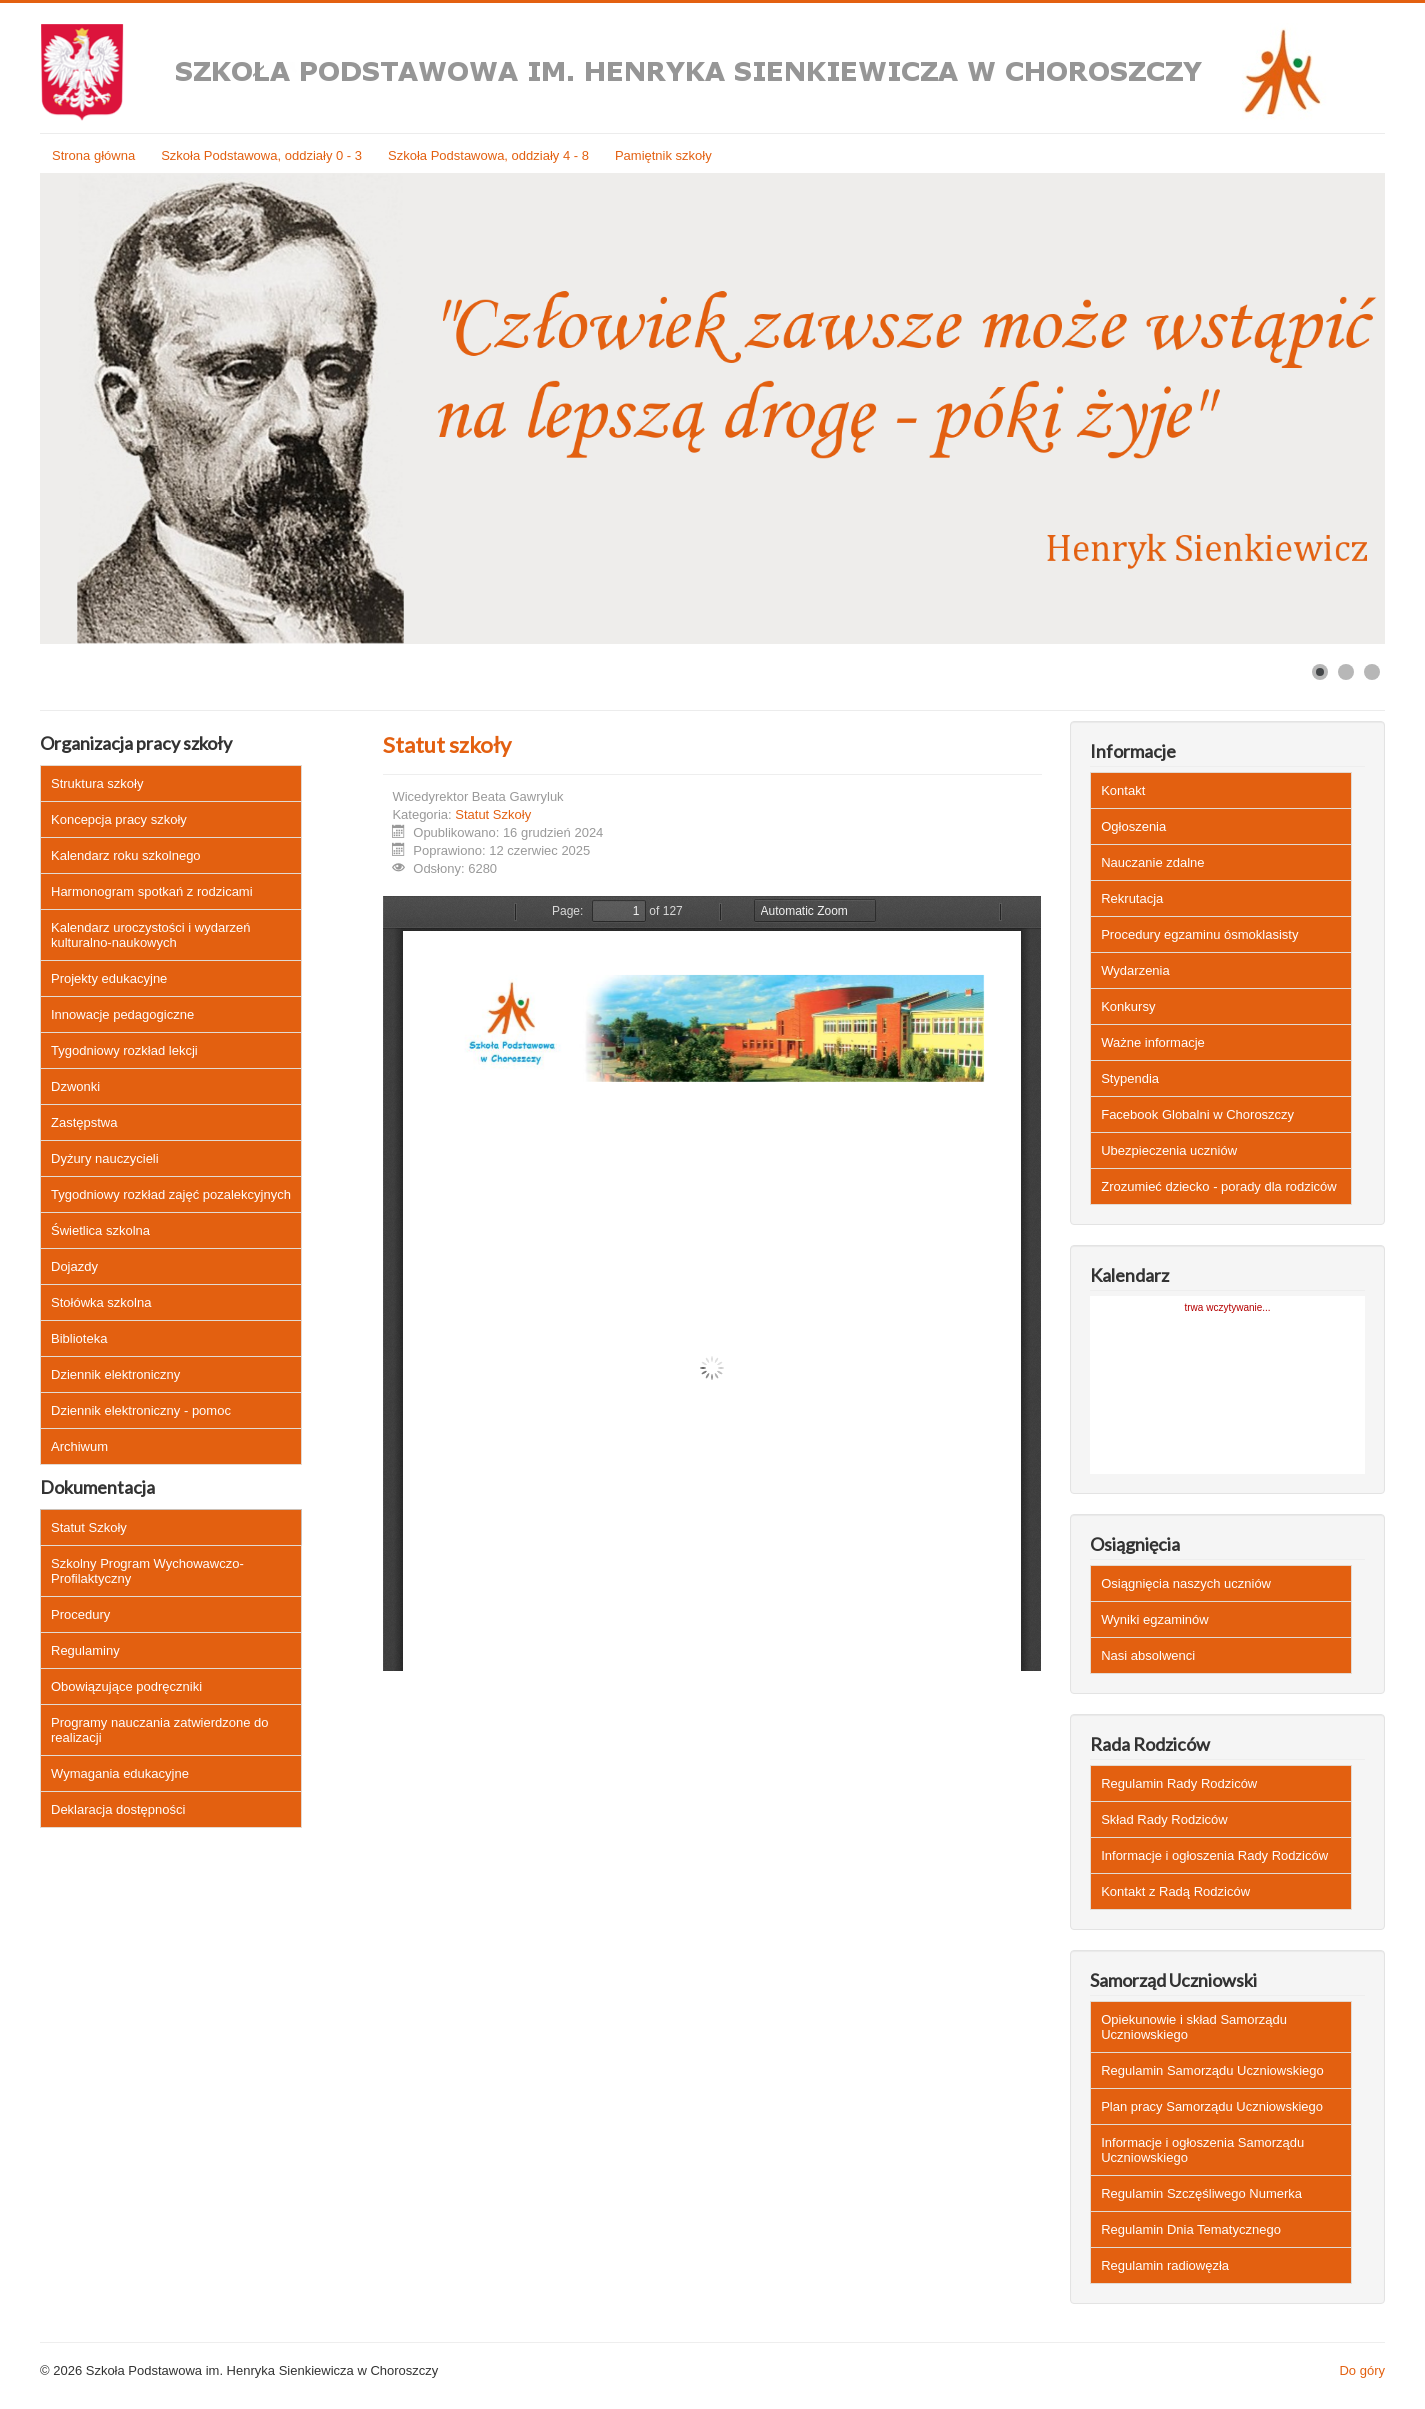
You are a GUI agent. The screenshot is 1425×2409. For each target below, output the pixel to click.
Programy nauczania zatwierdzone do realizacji (160, 1730)
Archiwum (79, 1446)
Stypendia (1130, 1078)
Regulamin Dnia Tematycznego (1191, 2229)
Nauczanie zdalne (1152, 862)
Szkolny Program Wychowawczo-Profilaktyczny (147, 1571)
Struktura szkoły (97, 783)
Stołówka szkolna (101, 1302)
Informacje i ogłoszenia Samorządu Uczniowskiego (1202, 2150)
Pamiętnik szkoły (663, 155)
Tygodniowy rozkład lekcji (124, 1050)
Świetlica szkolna (100, 1230)
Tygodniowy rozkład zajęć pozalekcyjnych (171, 1194)
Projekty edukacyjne (109, 978)
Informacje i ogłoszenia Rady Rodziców (1214, 1855)
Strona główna (93, 155)
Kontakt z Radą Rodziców (1175, 1891)
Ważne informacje (1153, 1042)
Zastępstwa (84, 1122)
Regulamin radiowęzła (1165, 2265)
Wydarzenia (1135, 970)
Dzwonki (75, 1086)
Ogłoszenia (1133, 826)
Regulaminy (85, 1650)
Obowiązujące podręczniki (126, 1686)
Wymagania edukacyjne (120, 1773)
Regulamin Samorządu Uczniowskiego (1212, 2070)
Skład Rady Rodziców (1164, 1819)
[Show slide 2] (1346, 672)
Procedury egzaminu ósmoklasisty (1199, 934)
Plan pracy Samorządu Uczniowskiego (1212, 2106)
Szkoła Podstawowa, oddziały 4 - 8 (488, 155)
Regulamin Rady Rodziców (1179, 1783)
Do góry (1362, 2370)
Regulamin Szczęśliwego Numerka (1201, 2193)
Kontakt (1123, 790)
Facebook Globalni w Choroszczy (1197, 1114)
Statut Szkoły (89, 1527)
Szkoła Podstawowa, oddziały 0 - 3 (261, 155)
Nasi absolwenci (1148, 1655)
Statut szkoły (447, 744)
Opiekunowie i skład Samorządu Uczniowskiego (1194, 2027)
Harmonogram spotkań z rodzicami (152, 891)
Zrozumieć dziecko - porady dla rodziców (1219, 1186)
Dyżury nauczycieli (105, 1158)
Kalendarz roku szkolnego (126, 855)
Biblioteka (79, 1338)
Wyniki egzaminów (1155, 1619)
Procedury (80, 1614)
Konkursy (1128, 1006)
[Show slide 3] (1372, 672)
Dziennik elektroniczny (115, 1374)
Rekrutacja (1132, 898)
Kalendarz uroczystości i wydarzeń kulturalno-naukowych (150, 935)
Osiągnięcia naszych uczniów (1186, 1583)
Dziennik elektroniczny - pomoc (141, 1410)
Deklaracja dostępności (118, 1809)
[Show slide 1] (1320, 672)
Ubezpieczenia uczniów (1169, 1150)
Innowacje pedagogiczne (122, 1014)
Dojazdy (74, 1266)
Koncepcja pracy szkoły (119, 819)
